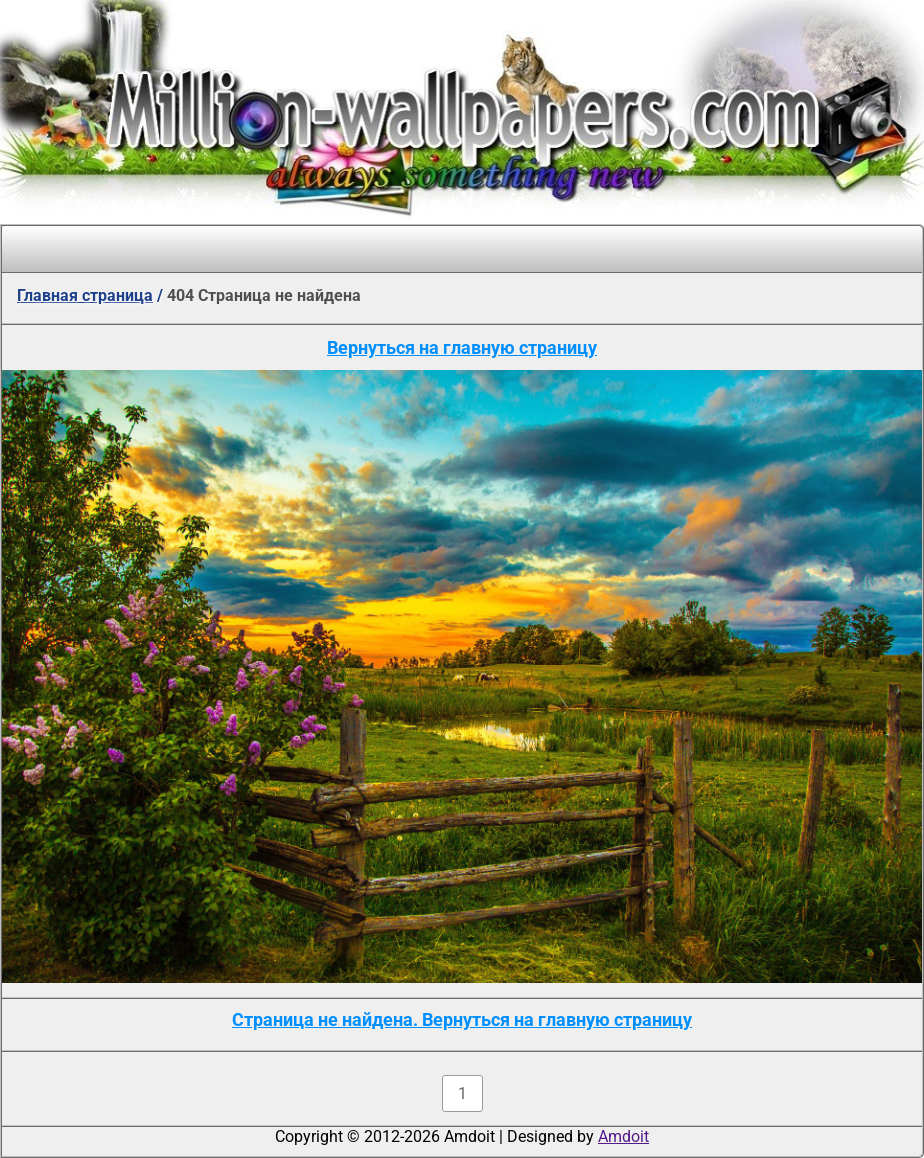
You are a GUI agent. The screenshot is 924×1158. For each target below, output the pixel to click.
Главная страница (85, 295)
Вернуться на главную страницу (462, 347)
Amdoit (623, 1136)
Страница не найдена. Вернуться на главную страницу (462, 1019)
